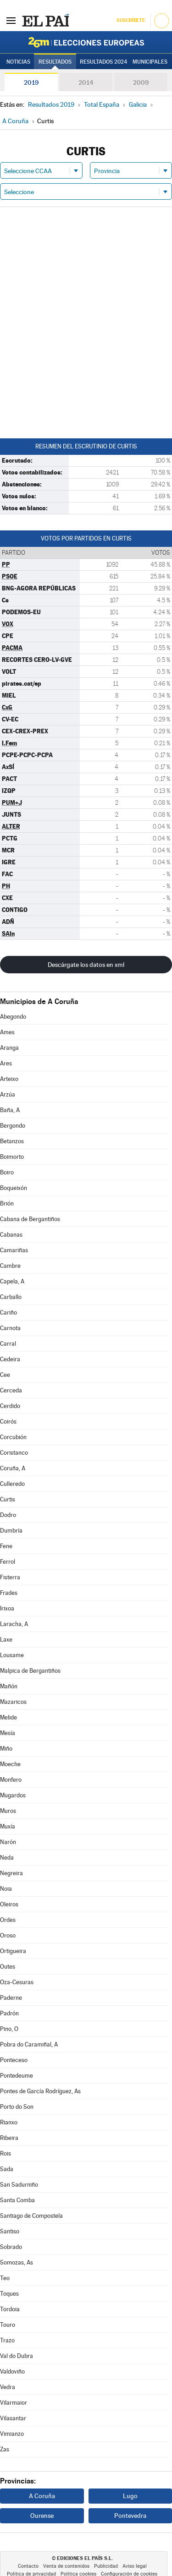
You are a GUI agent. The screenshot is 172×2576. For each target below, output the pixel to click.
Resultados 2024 (103, 62)
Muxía (7, 1826)
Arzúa (7, 1094)
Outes (7, 1966)
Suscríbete (130, 20)
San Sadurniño (19, 2184)
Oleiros (9, 1904)
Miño (6, 1748)
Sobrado (11, 2246)
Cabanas (11, 1234)
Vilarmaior (13, 2402)
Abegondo (13, 1016)
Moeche (10, 1764)
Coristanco (14, 1452)
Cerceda (11, 1390)
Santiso (9, 2231)
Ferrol (7, 1561)
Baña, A (10, 1110)
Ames (7, 1032)
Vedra (7, 2387)
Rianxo (8, 2122)
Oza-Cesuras (16, 1982)
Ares (6, 1063)
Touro (7, 2324)
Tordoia (10, 2309)
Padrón (9, 2013)
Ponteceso (14, 2060)
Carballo (11, 1296)
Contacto (28, 2566)
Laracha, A (14, 1624)
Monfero (11, 1779)
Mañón (8, 1686)
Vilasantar (13, 2418)
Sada (6, 2169)
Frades (8, 1592)
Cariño (8, 1312)
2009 (141, 82)
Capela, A (12, 1281)
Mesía (7, 1733)
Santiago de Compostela (31, 2215)
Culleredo (12, 1483)
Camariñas (14, 1250)
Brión (7, 1203)
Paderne (11, 1997)
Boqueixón (13, 1187)
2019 (31, 82)
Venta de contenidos (66, 2566)
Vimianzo (12, 2433)
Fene (6, 1546)
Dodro (8, 1515)
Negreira (11, 1873)
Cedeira (10, 1359)
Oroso (8, 1935)
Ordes (8, 1919)
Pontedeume (16, 2075)
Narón (8, 1842)
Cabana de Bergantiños (30, 1219)
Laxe (6, 1639)
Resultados (55, 62)
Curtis (7, 1499)
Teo (5, 2278)
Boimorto (12, 1156)
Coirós (8, 1421)
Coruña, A (12, 1468)
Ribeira (9, 2137)
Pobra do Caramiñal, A (29, 2044)
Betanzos (12, 1141)
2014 (86, 82)
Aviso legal (134, 2566)
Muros (8, 1810)
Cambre (10, 1265)
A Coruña (42, 2496)
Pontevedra (130, 2515)
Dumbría (11, 1530)
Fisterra (10, 1577)
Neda (7, 1857)
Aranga (9, 1047)
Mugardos (13, 1795)
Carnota (10, 1328)
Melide (8, 1717)
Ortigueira (13, 1951)
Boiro (7, 1172)
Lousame (12, 1655)
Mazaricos (13, 1701)
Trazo (7, 2340)
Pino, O (9, 2028)
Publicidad (106, 2566)
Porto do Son (16, 2106)
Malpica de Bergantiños (30, 1670)
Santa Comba (17, 2200)
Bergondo (12, 1125)
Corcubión (13, 1437)
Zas (4, 2449)
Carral (8, 1343)
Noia (6, 1888)
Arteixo (9, 1078)
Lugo (130, 2496)
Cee (5, 1374)
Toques (9, 2293)
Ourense (42, 2515)
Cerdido (10, 1406)
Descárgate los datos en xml (86, 964)
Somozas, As (16, 2262)
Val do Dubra (16, 2355)
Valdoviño (12, 2371)
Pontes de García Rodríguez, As (40, 2091)
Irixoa (7, 1608)
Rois (5, 2153)
